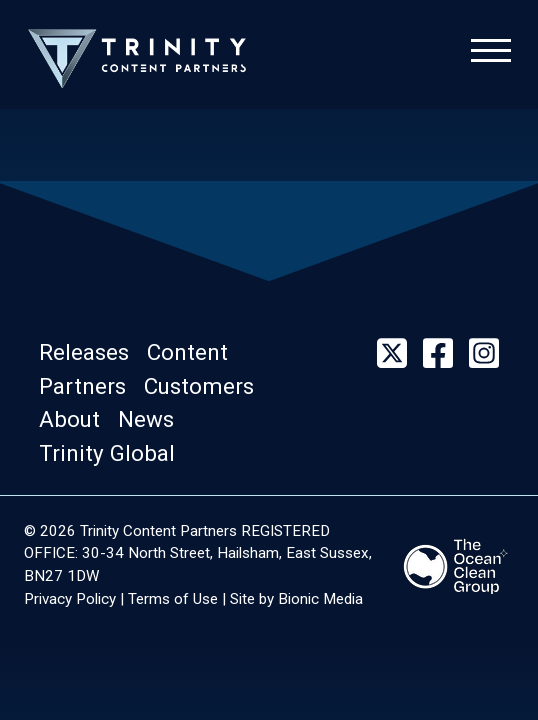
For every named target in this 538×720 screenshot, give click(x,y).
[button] (93, 352)
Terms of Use (173, 599)
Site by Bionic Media (296, 599)
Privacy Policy (70, 599)
